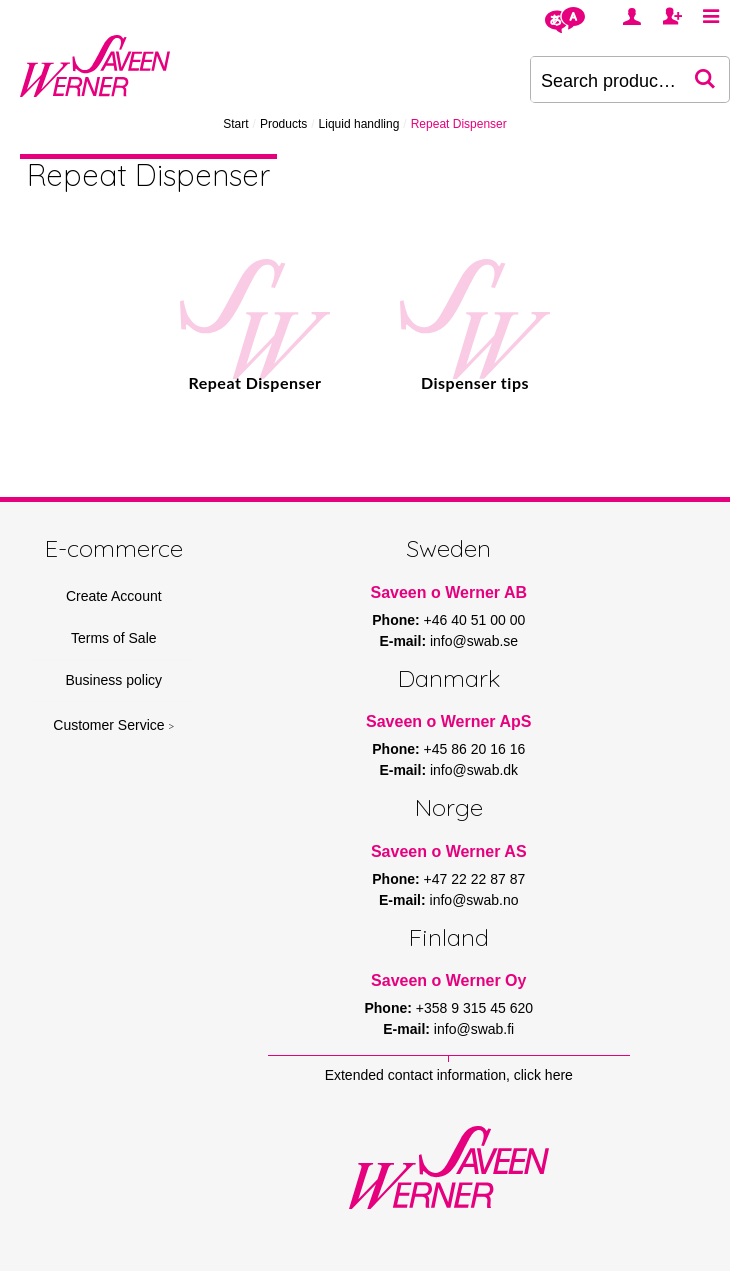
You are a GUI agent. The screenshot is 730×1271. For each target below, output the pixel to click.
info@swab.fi (474, 1029)
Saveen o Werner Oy (448, 980)
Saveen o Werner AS (449, 851)
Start (235, 124)
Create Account (114, 596)
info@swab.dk (474, 770)
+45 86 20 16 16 (475, 749)
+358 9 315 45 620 (474, 1008)
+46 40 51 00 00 (475, 620)
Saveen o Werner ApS (448, 721)
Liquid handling (359, 124)
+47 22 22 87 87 (475, 879)
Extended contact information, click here (449, 1075)
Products (283, 124)
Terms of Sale (114, 638)
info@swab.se (474, 641)
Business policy (114, 680)
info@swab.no (474, 900)
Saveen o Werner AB (449, 592)
